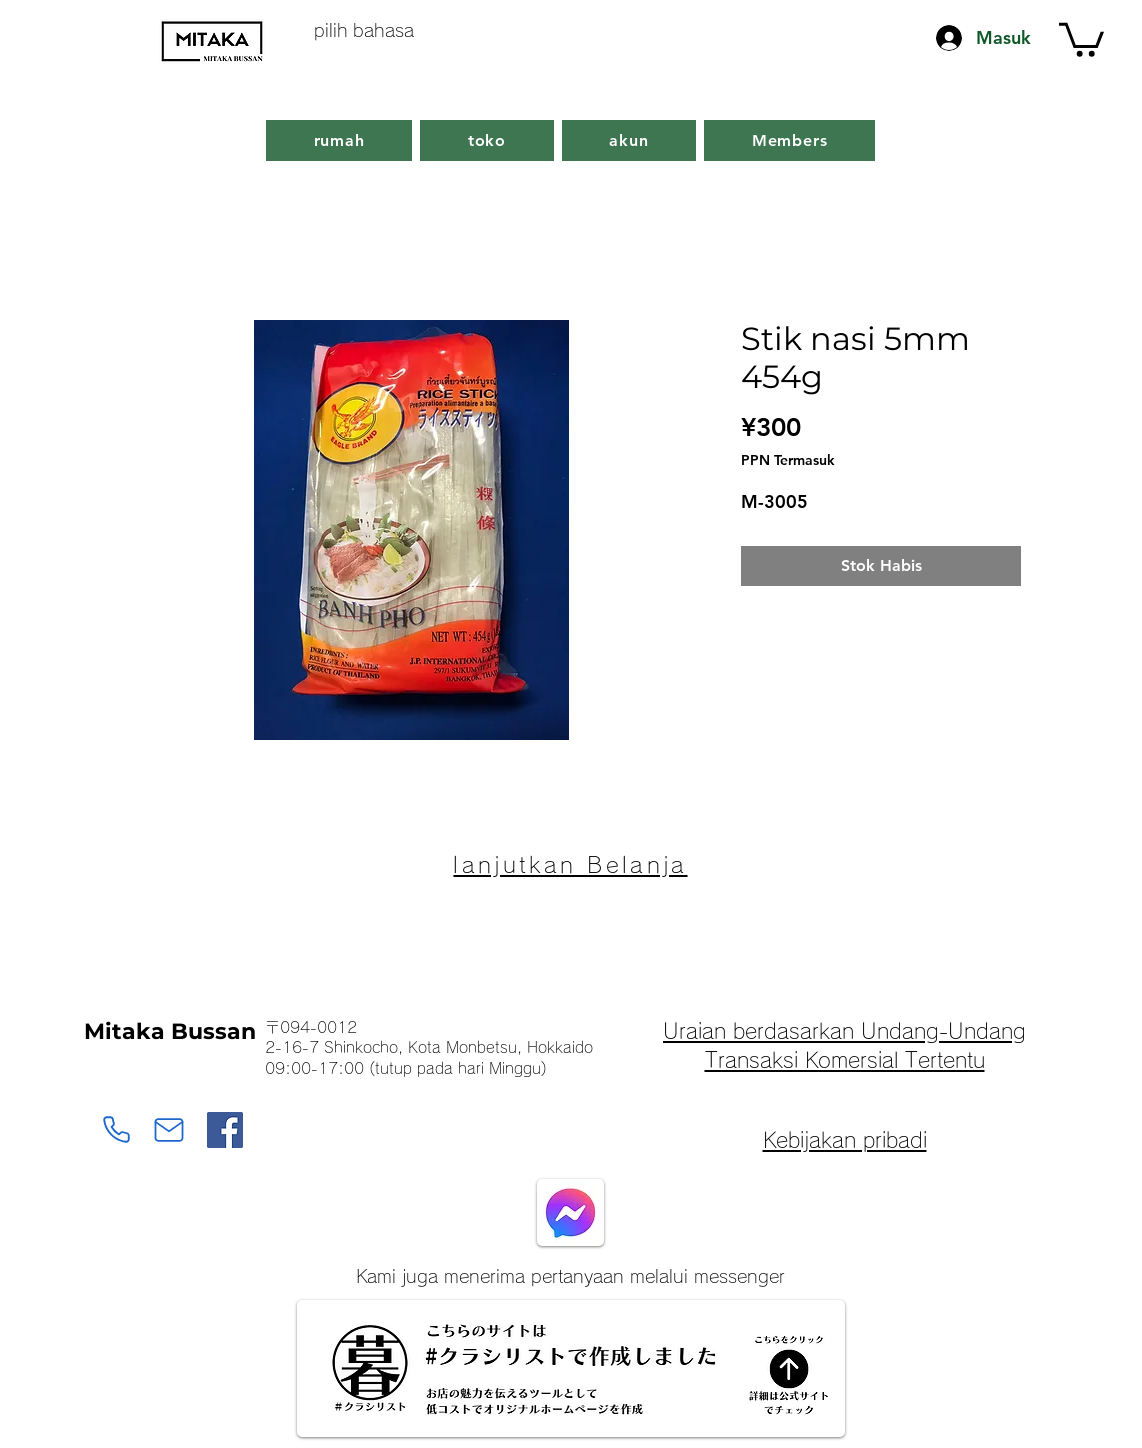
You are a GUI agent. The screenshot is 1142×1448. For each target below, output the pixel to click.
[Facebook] (225, 1130)
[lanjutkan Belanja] (570, 865)
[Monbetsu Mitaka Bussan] (116, 1130)
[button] (1081, 38)
